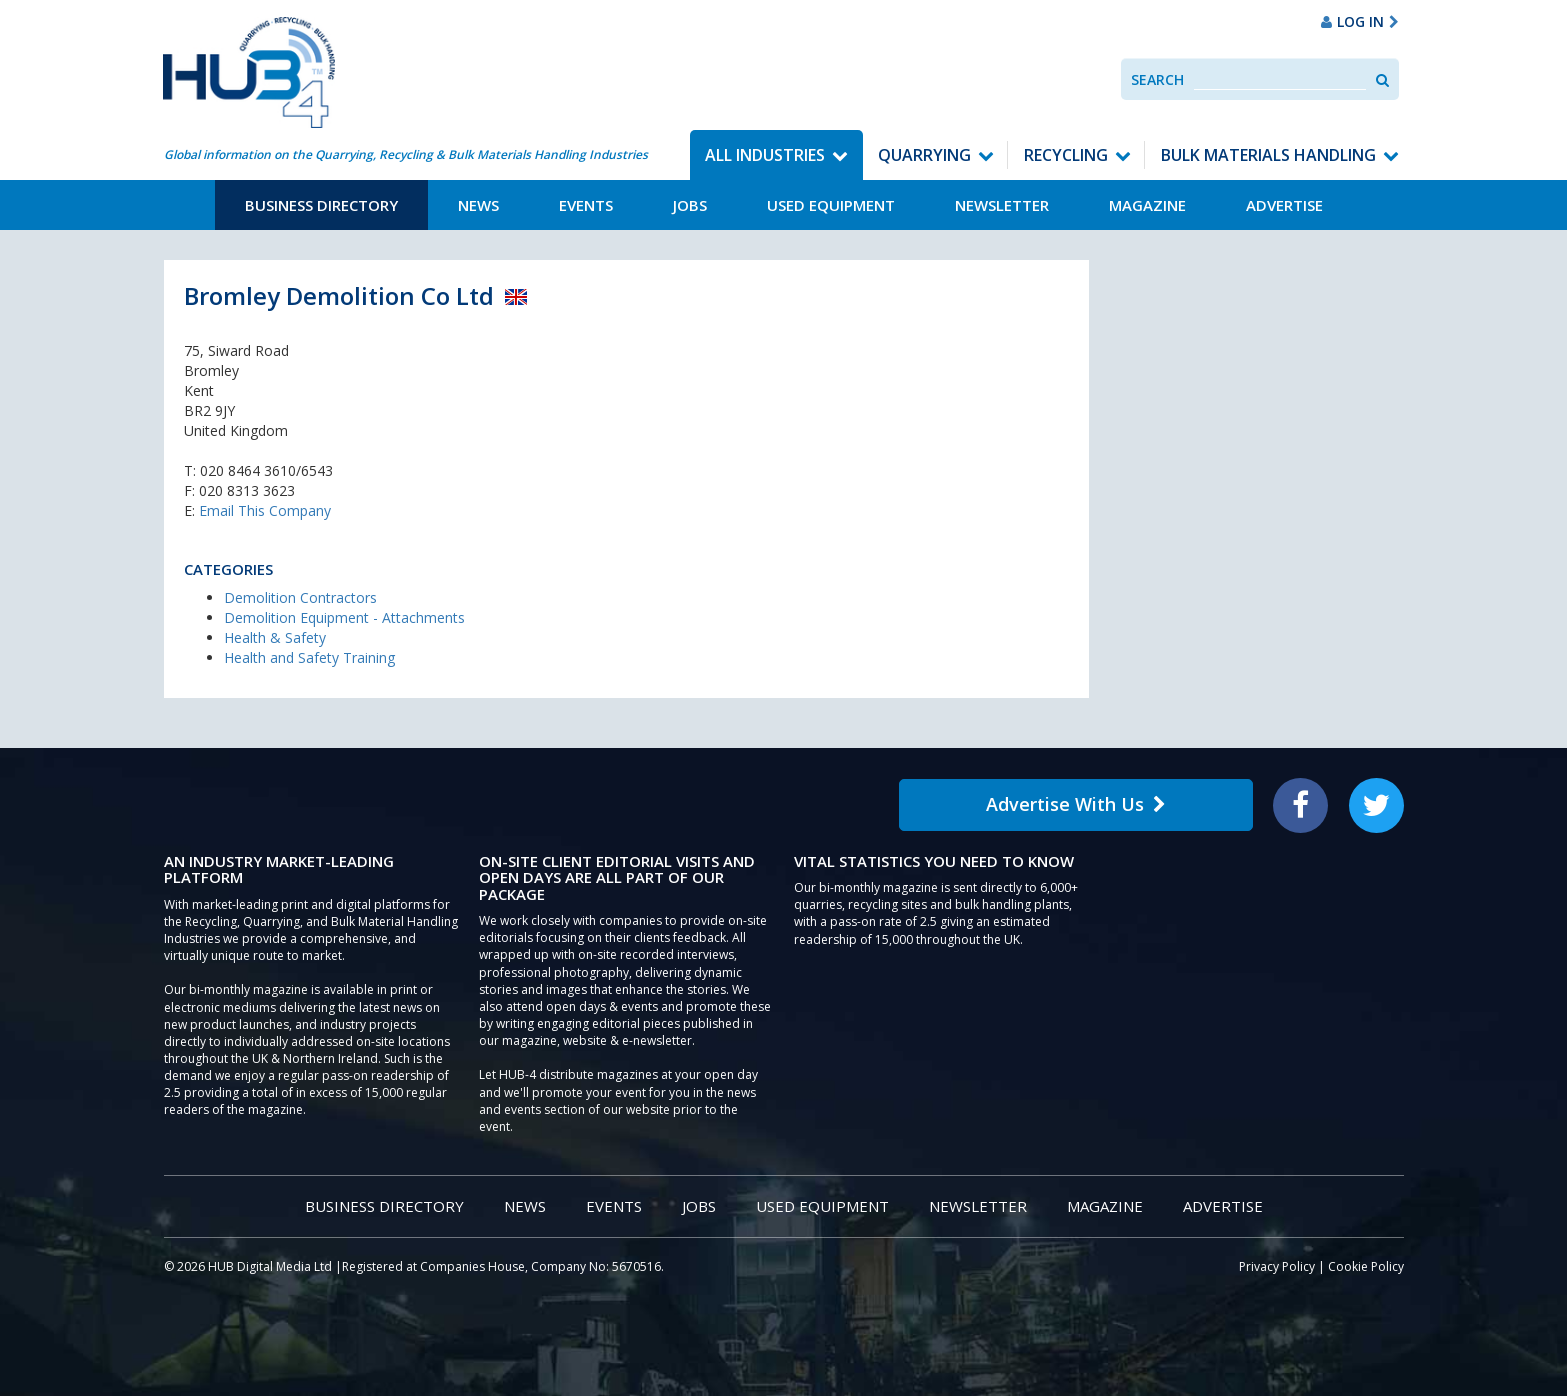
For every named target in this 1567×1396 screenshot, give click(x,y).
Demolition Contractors (300, 597)
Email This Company (265, 510)
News (478, 205)
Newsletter (1002, 205)
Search (1157, 79)
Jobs (690, 205)
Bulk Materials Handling (1268, 155)
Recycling (1066, 155)
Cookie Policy (1366, 1266)
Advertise (1284, 205)
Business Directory (321, 205)
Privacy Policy (1277, 1266)
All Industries (765, 155)
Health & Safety (275, 637)
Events (586, 205)
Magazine (1147, 205)
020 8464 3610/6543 (266, 470)
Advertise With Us (1076, 804)
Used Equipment (831, 205)
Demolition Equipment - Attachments (344, 617)
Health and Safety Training (309, 657)
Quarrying (924, 155)
